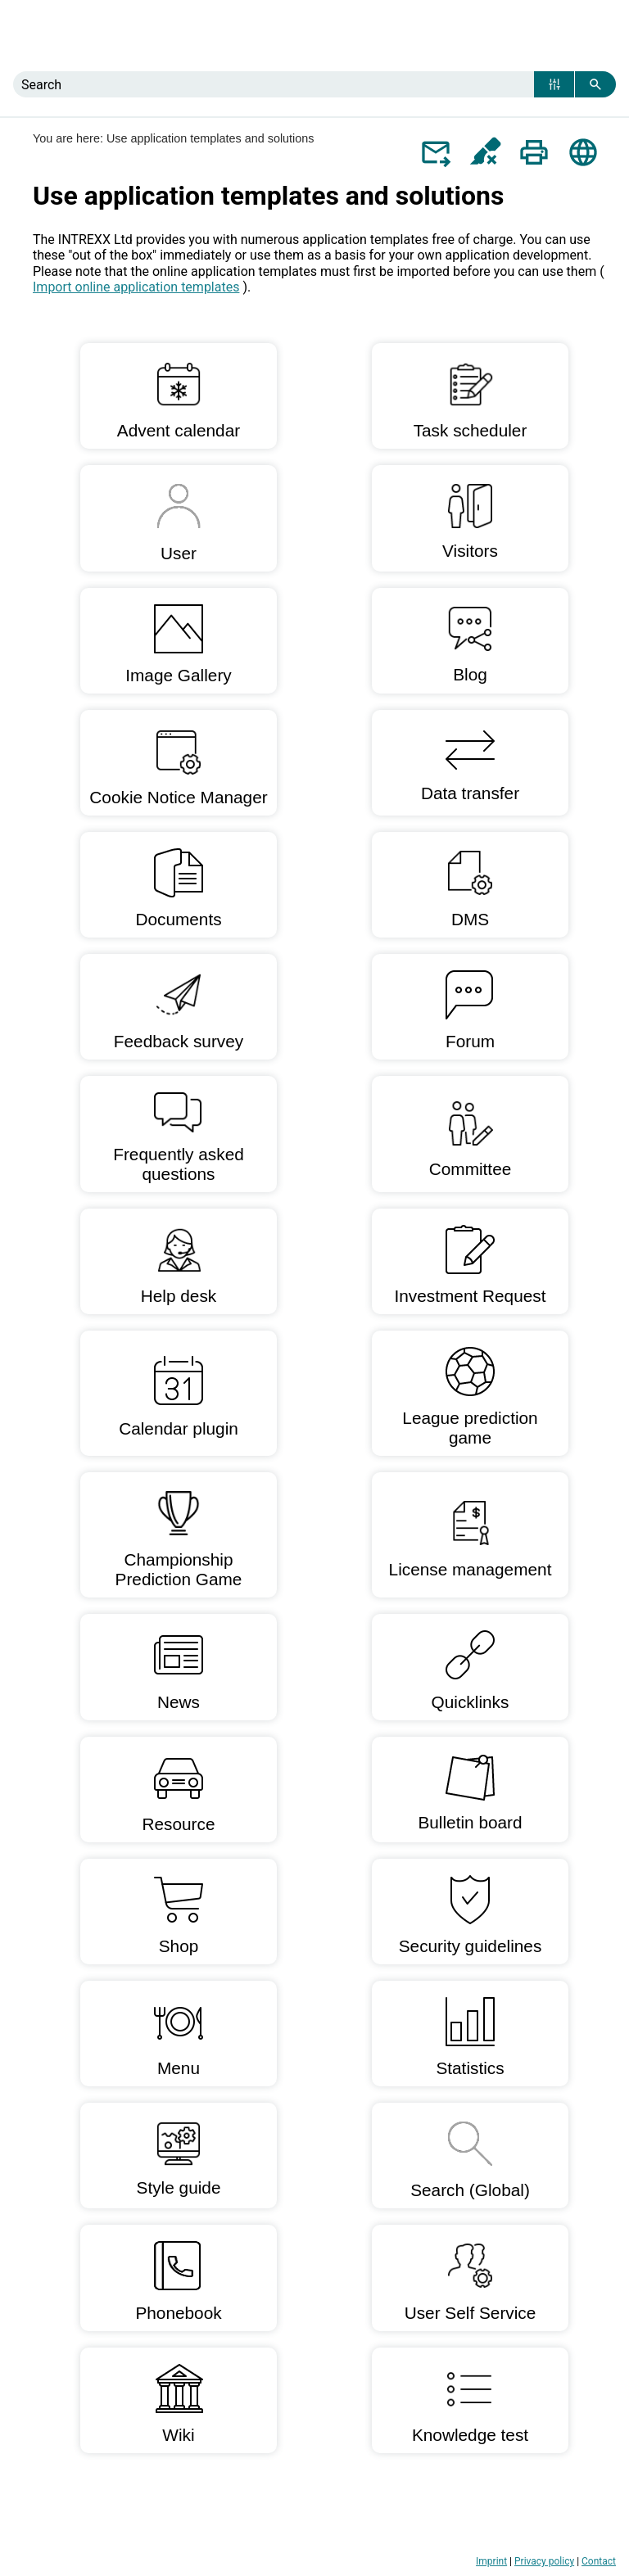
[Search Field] (314, 84)
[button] (554, 84)
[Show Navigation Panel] (607, 36)
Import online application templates (136, 287)
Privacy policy (544, 2561)
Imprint (491, 2561)
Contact (598, 2561)
